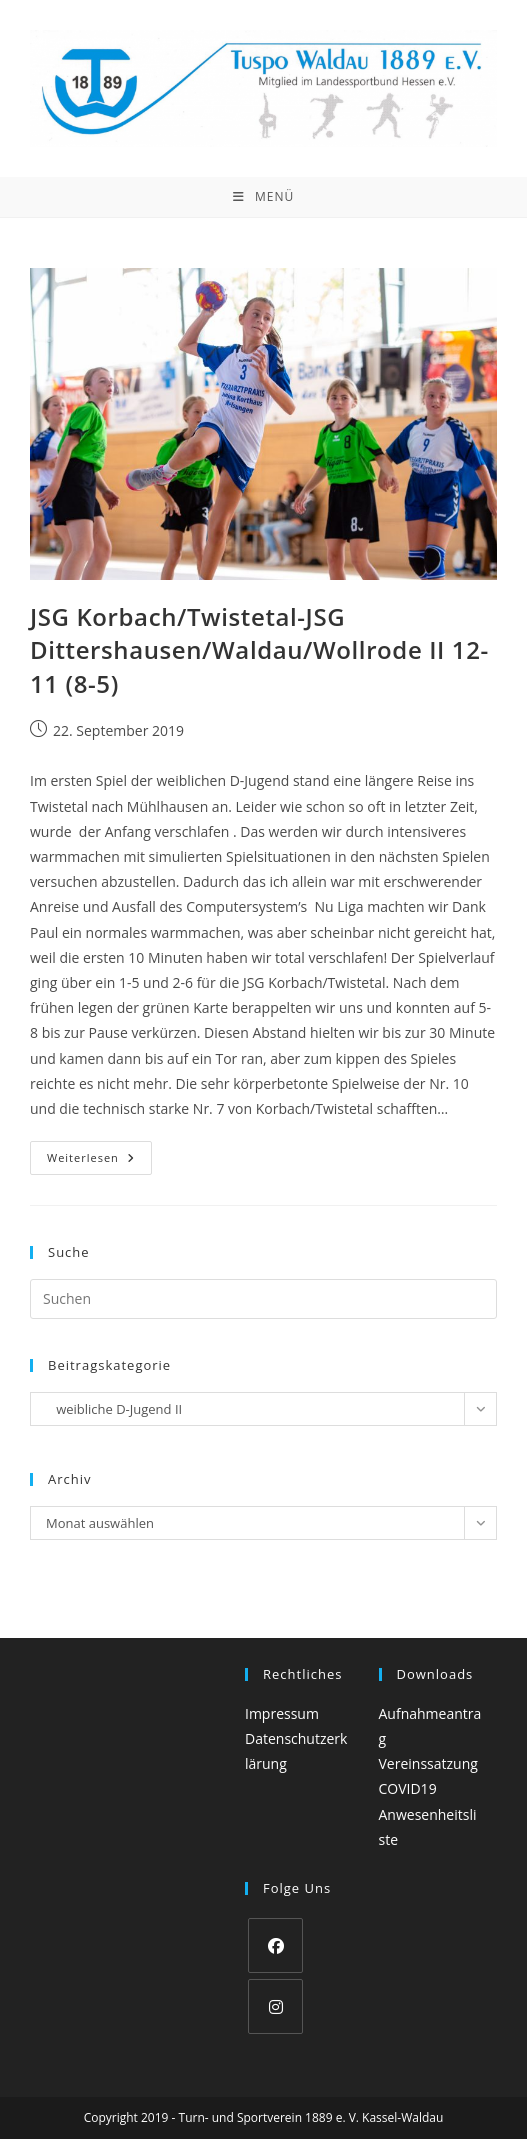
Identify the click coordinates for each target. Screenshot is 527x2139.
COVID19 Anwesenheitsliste (428, 1813)
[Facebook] (275, 1945)
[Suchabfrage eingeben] (263, 1299)
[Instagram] (275, 2006)
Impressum (282, 1713)
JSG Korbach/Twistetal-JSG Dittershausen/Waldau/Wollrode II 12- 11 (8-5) (259, 650)
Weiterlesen (99, 1161)
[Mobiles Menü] (263, 197)
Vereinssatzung (428, 1763)
